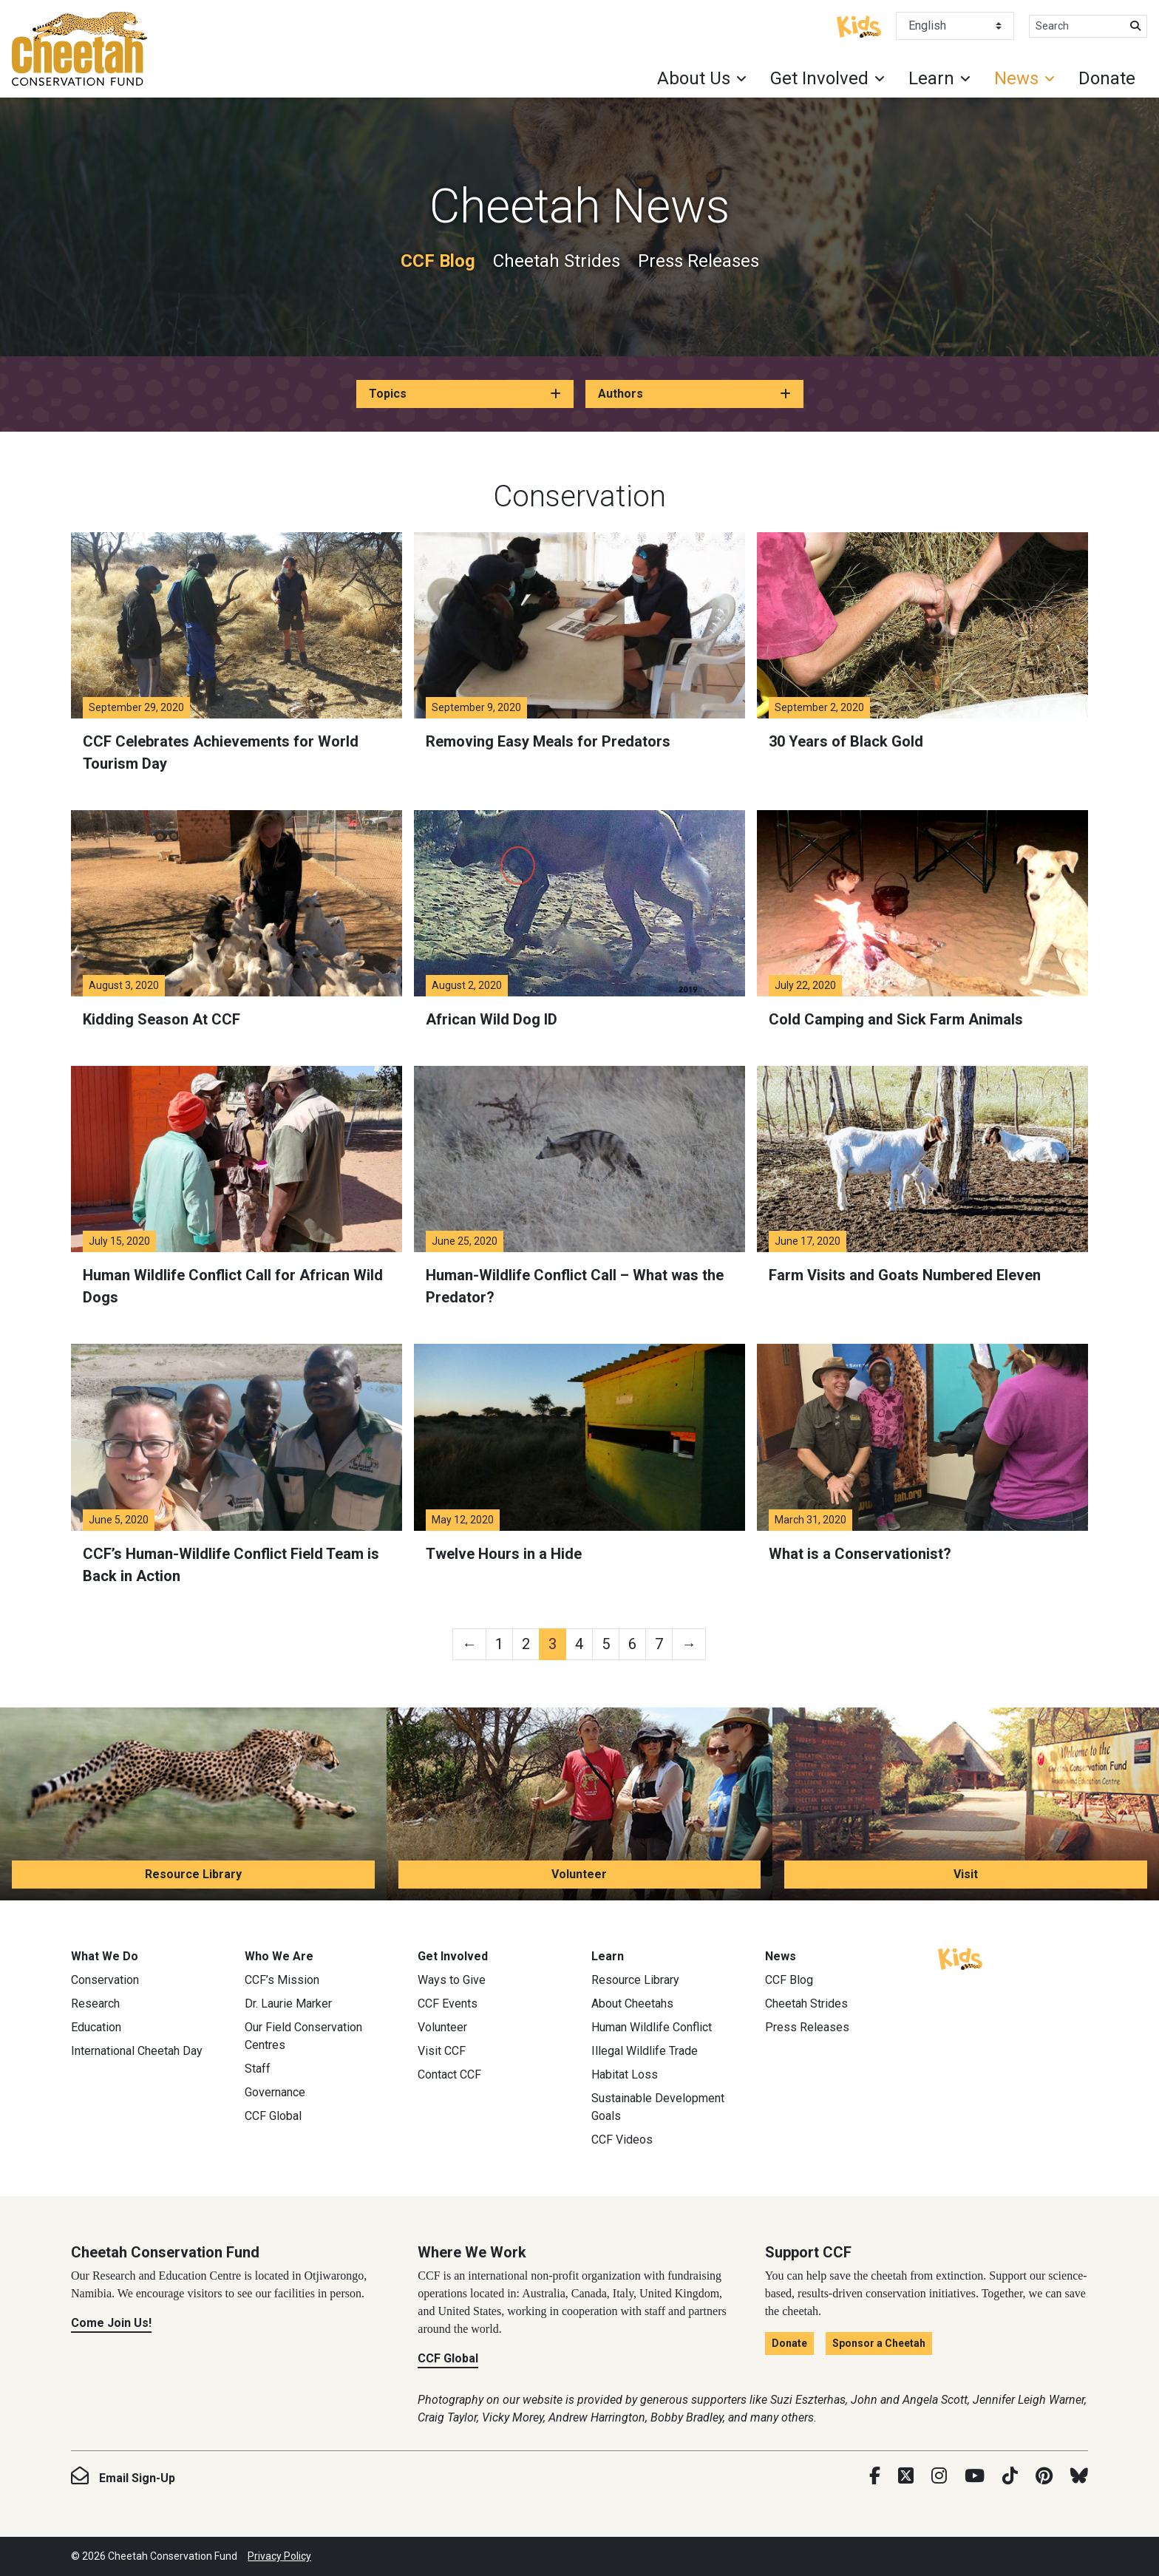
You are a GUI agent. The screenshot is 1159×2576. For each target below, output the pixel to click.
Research (95, 2003)
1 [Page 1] (499, 1644)
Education (96, 2027)
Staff (258, 2069)
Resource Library (193, 1874)
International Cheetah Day (137, 2051)
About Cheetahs (632, 2003)
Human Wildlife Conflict (651, 2027)
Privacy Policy (279, 2556)
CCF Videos (622, 2139)
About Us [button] (693, 78)
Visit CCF (442, 2051)
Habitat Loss (624, 2074)
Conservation (105, 1980)
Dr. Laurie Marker (288, 2003)
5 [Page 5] (606, 1644)
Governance (275, 2092)
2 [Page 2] (526, 1644)
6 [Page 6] (632, 1644)
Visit (966, 1874)
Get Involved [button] (819, 78)
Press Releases (698, 261)
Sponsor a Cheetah (878, 2343)
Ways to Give (452, 1980)
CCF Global (273, 2116)
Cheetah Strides (556, 261)
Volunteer (579, 1874)
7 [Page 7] (659, 1644)
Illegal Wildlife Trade (644, 2051)
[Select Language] (955, 26)
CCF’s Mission (282, 1980)
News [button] (1016, 78)
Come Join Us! (111, 2323)
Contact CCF (449, 2074)
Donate (1106, 78)
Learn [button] (931, 78)
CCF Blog (438, 261)
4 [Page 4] (579, 1644)
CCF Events (447, 2003)
